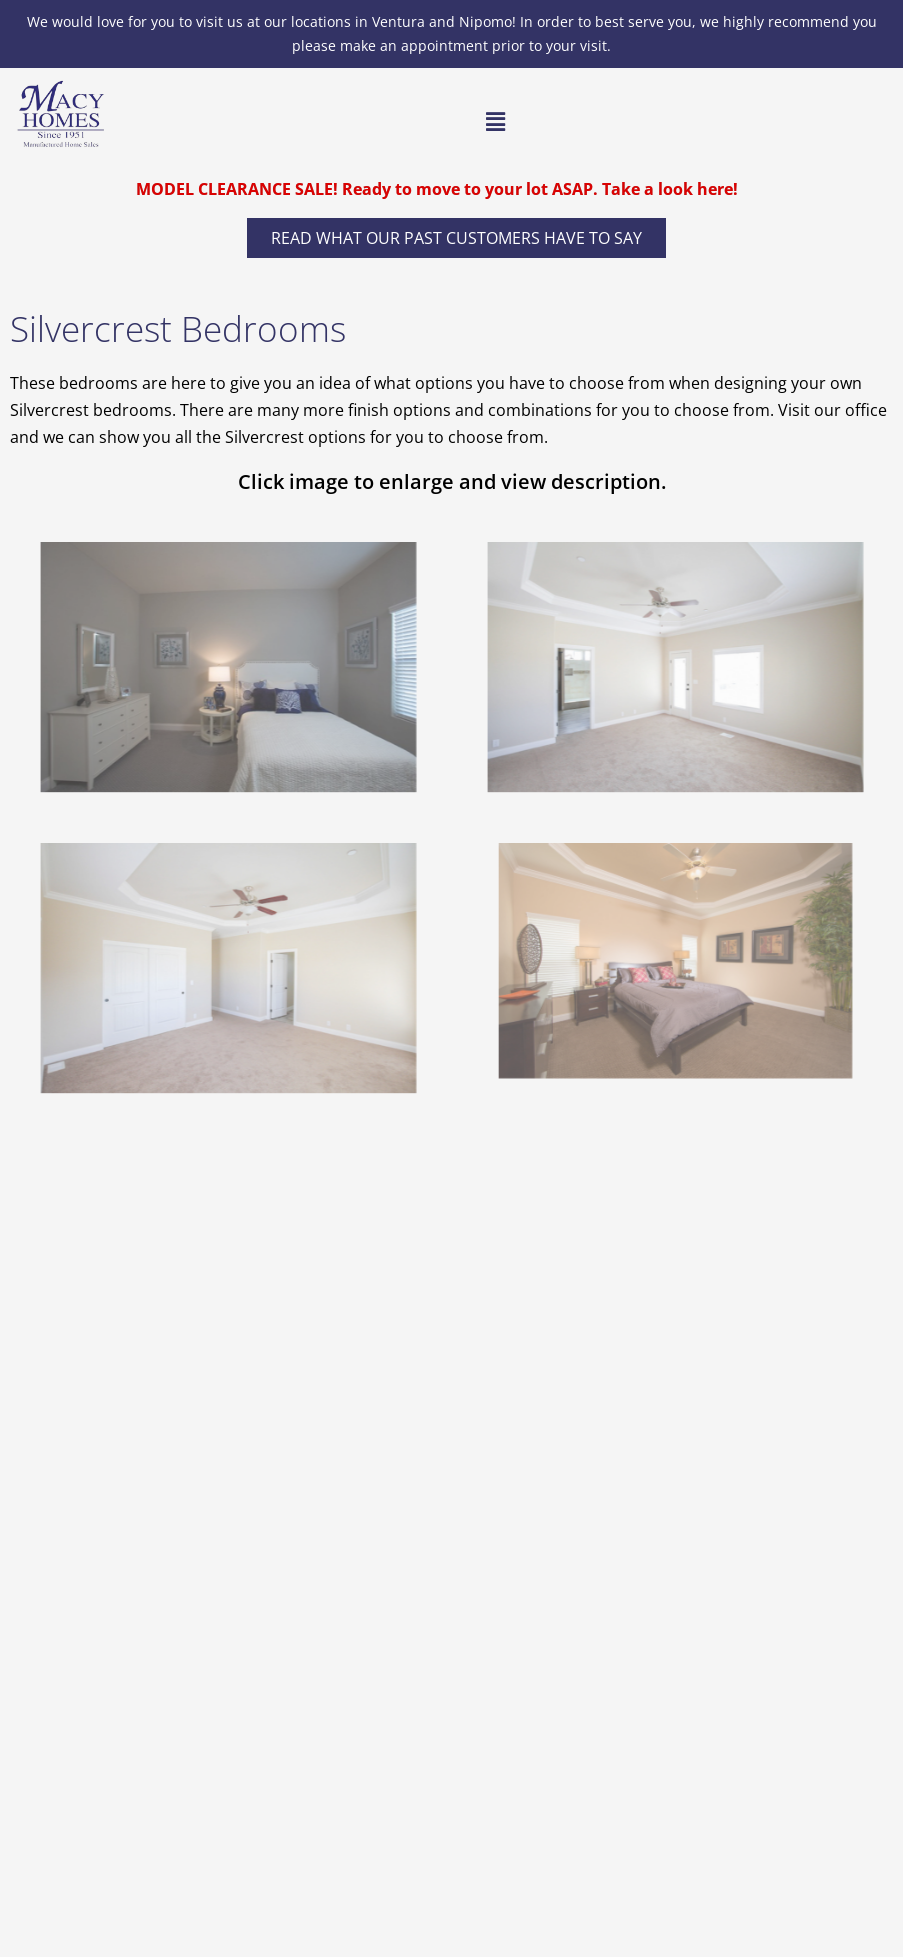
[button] (495, 122)
